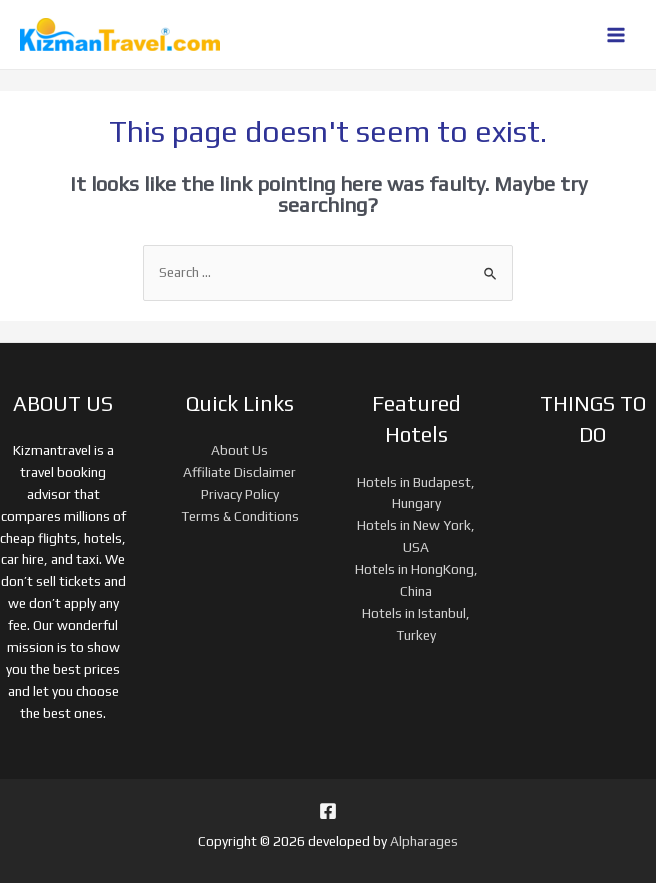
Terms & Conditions (240, 516)
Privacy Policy (240, 494)
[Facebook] (328, 811)
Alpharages (424, 841)
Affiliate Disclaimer (239, 472)
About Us (239, 450)
